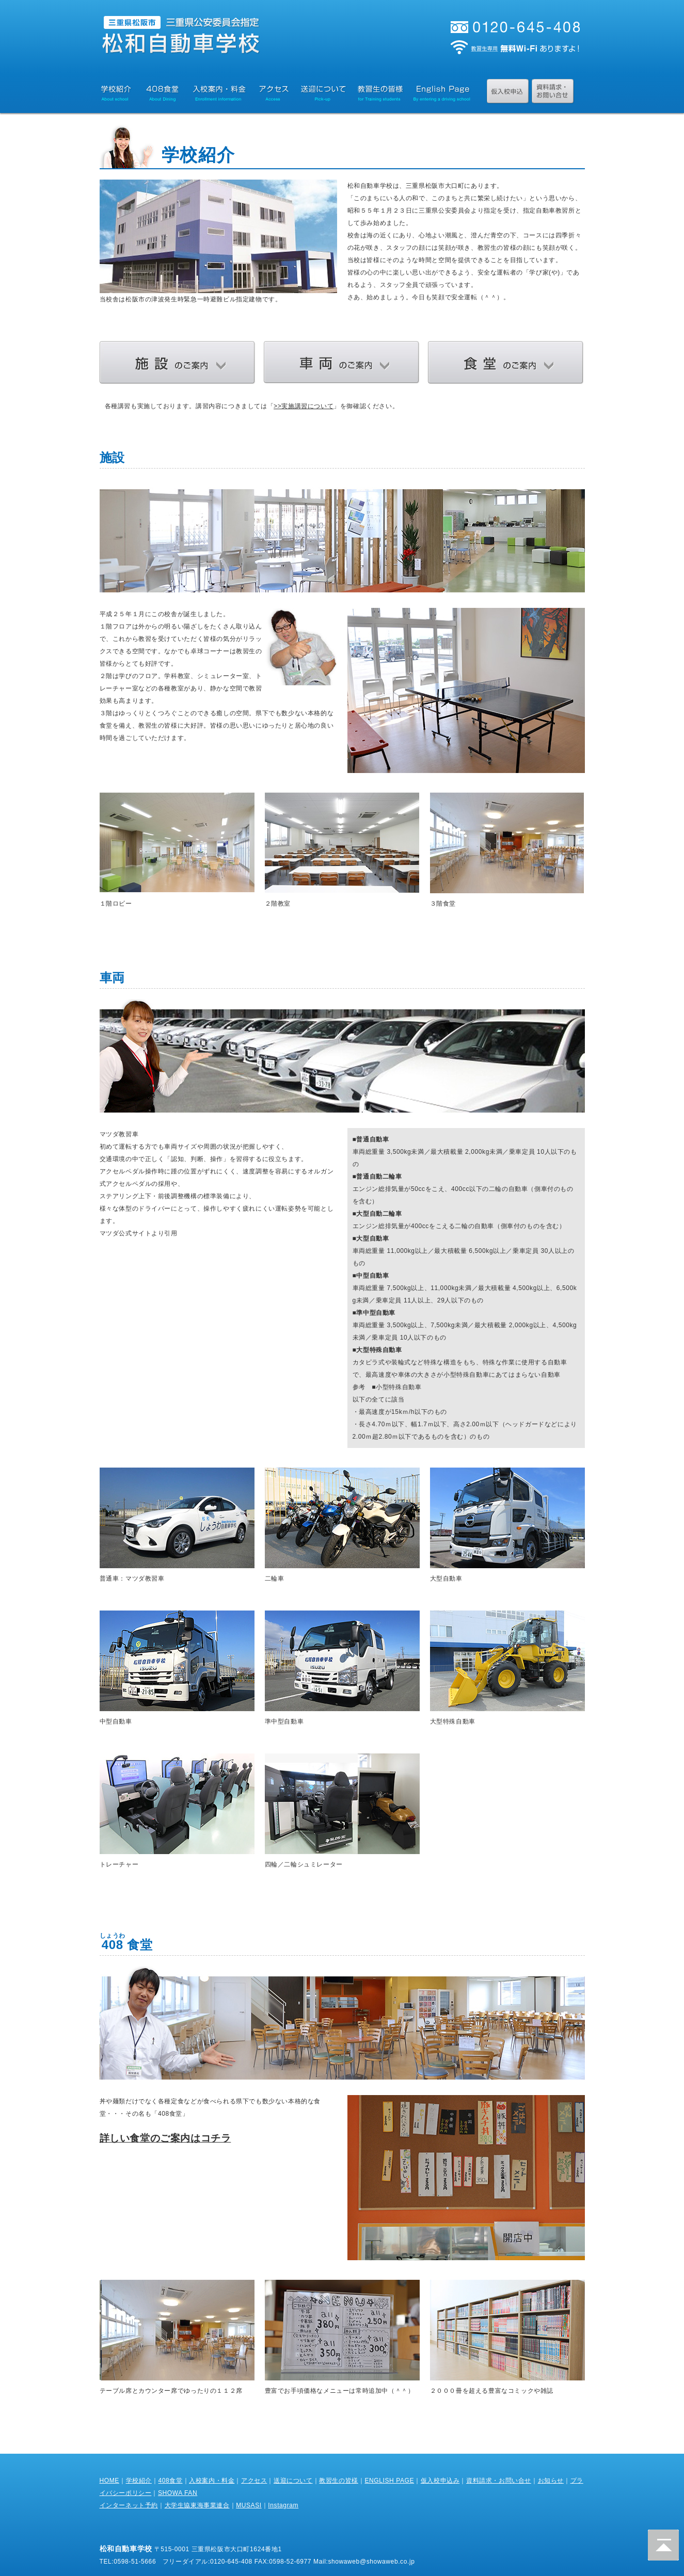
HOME (109, 2480)
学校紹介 (139, 2480)
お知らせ (551, 2480)
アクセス (254, 2480)
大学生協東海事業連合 (197, 2505)
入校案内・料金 (211, 2480)
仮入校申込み (440, 2480)
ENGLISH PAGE (389, 2480)
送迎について (293, 2480)
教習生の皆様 (338, 2480)
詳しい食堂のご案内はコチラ (165, 2138)
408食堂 (170, 2480)
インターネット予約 (129, 2505)
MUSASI (249, 2505)
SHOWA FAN (177, 2493)
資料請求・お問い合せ (498, 2480)
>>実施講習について (303, 406)
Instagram (283, 2505)
